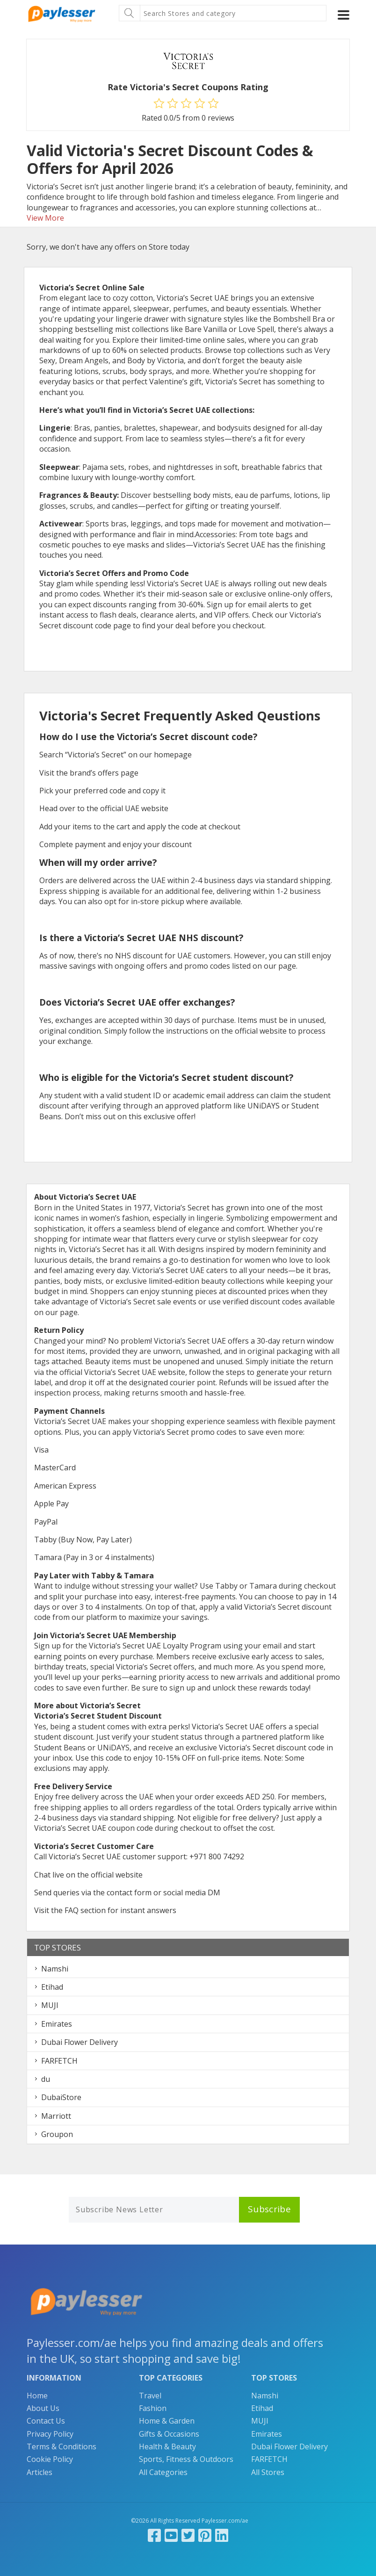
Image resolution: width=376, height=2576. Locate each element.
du (45, 2079)
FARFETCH (59, 2061)
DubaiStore (61, 2097)
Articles (39, 2472)
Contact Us (46, 2421)
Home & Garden (167, 2421)
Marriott (56, 2116)
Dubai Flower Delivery (79, 2042)
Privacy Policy (50, 2434)
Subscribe (269, 2209)
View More (45, 218)
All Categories (163, 2472)
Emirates (56, 2024)
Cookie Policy (50, 2459)
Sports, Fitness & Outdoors (186, 2459)
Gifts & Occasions (169, 2434)
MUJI (49, 2005)
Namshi (54, 1969)
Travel (150, 2395)
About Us (43, 2408)
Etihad (52, 1987)
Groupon (57, 2134)
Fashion (152, 2408)
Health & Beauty (167, 2446)
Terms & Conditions (61, 2446)
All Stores (267, 2472)
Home (37, 2395)
